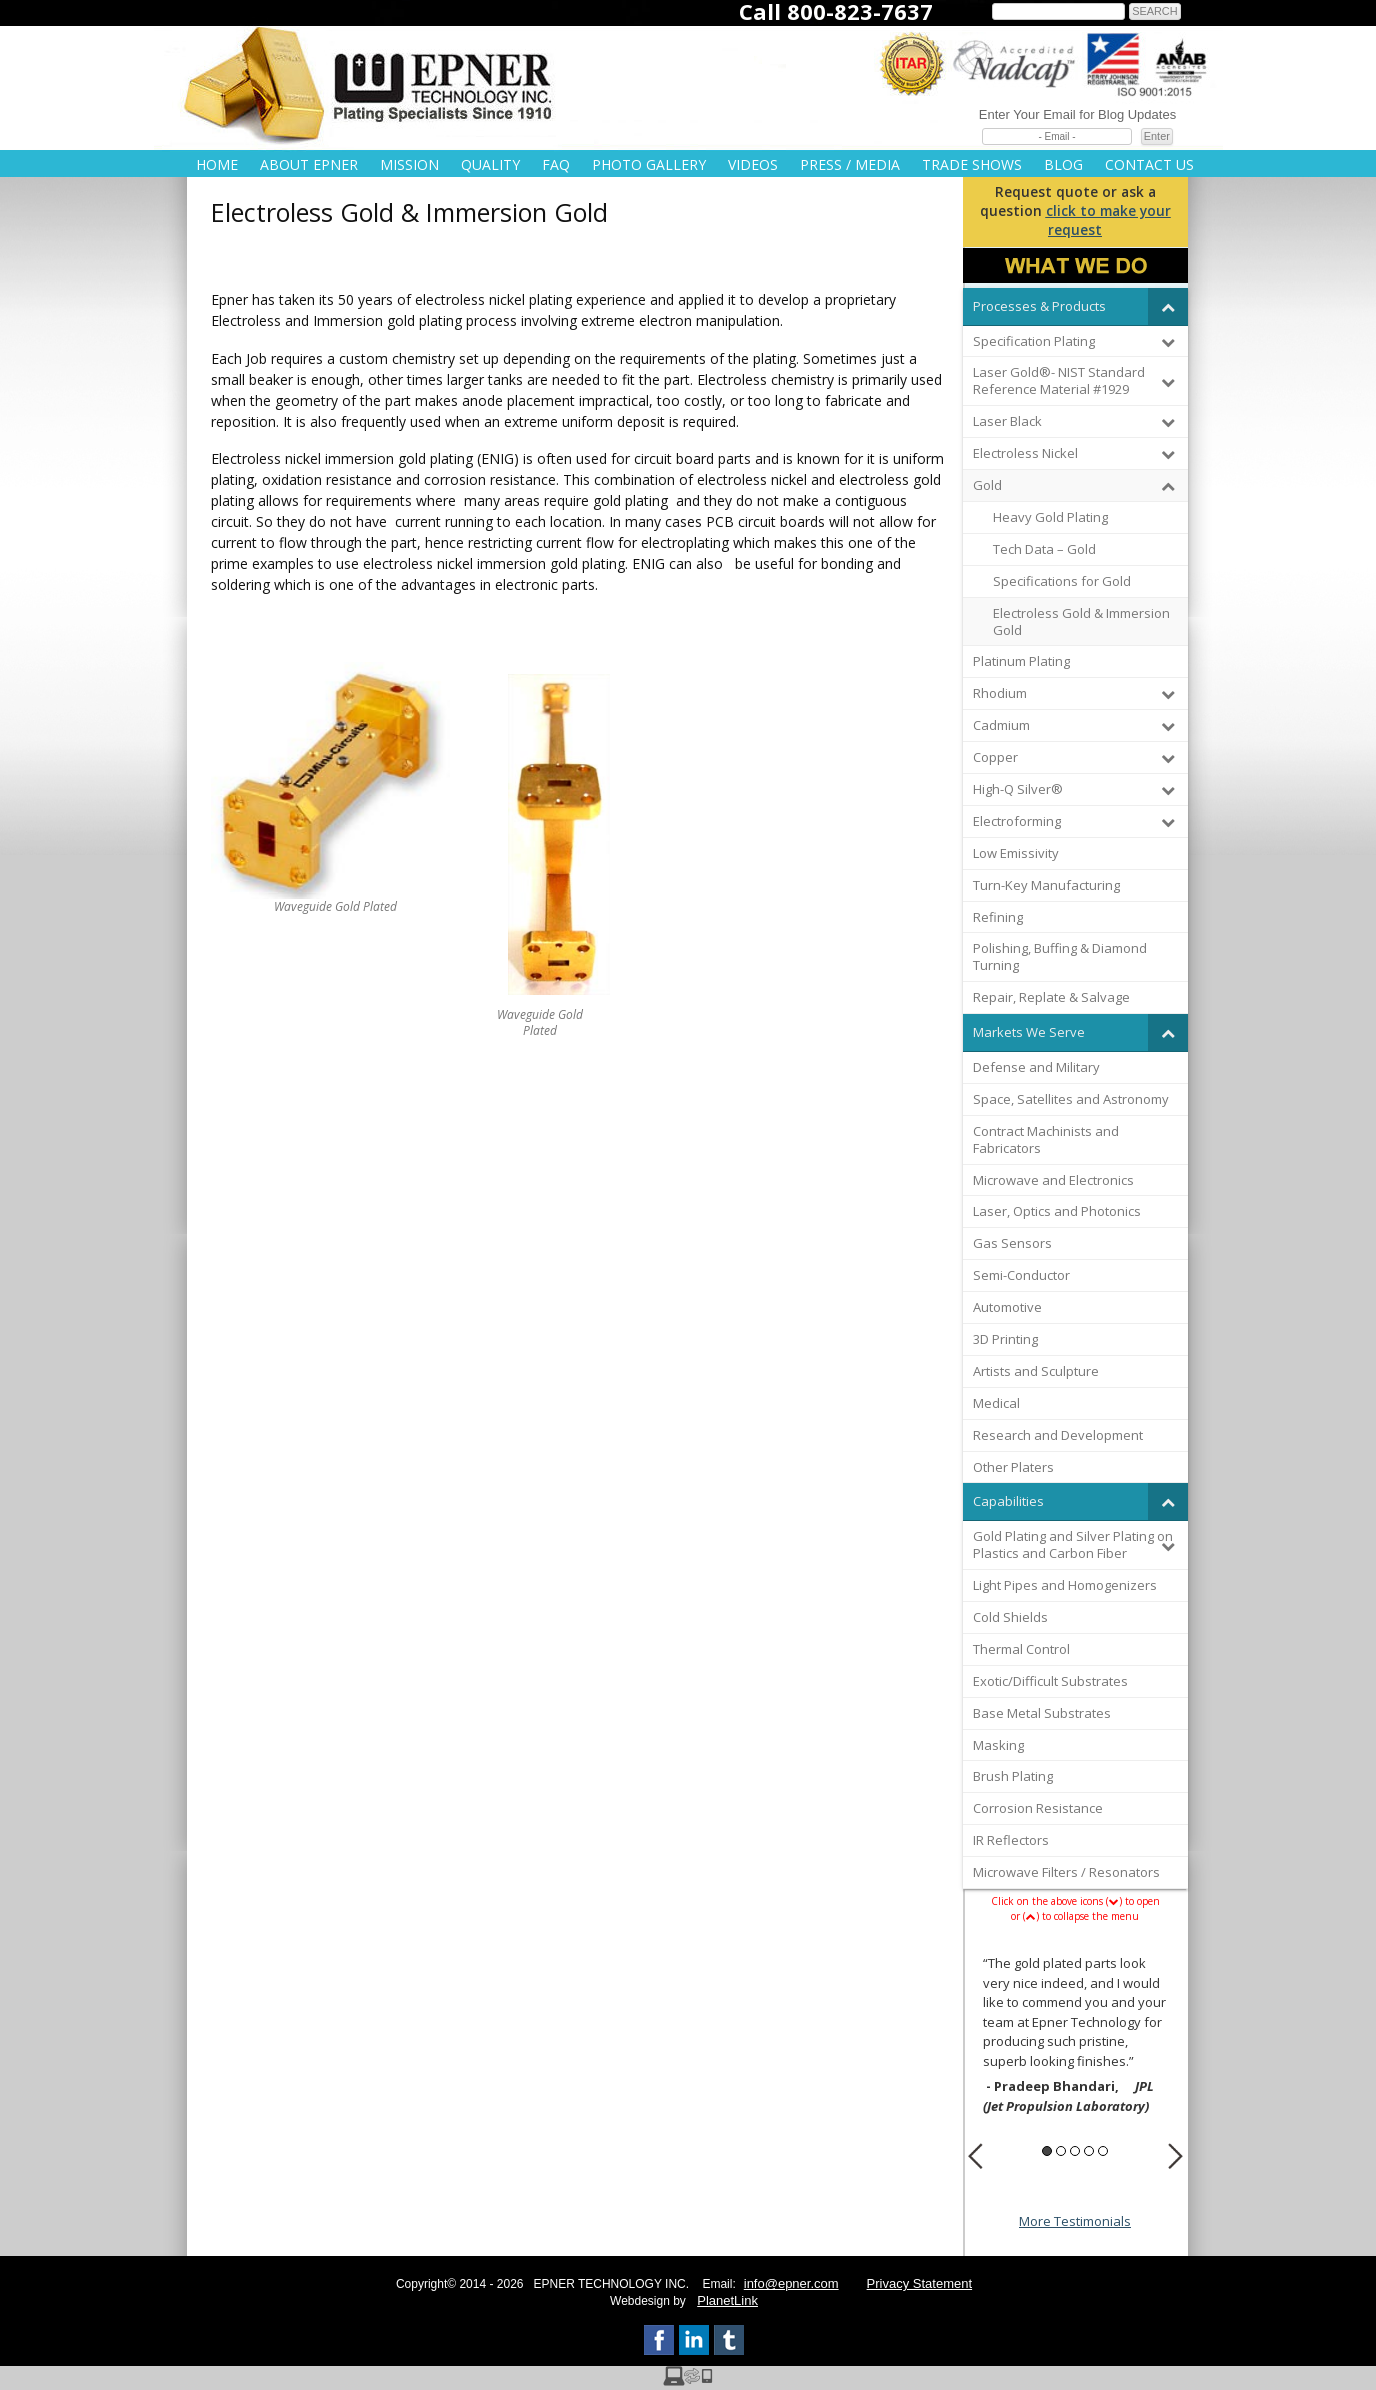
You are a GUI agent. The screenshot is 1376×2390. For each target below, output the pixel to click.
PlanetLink (727, 2300)
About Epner (309, 164)
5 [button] (1103, 2151)
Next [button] (1175, 2156)
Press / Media (850, 164)
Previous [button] (975, 2156)
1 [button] (1047, 2151)
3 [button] (1075, 2151)
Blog (1063, 164)
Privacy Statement (920, 2283)
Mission (409, 164)
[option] (1075, 2037)
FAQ (556, 164)
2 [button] (1061, 2151)
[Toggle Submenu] (1168, 306)
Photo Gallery (649, 164)
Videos (753, 164)
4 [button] (1089, 2151)
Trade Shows (972, 164)
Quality (490, 164)
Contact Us (1149, 164)
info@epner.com (791, 2283)
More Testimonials (1075, 2221)
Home (217, 164)
